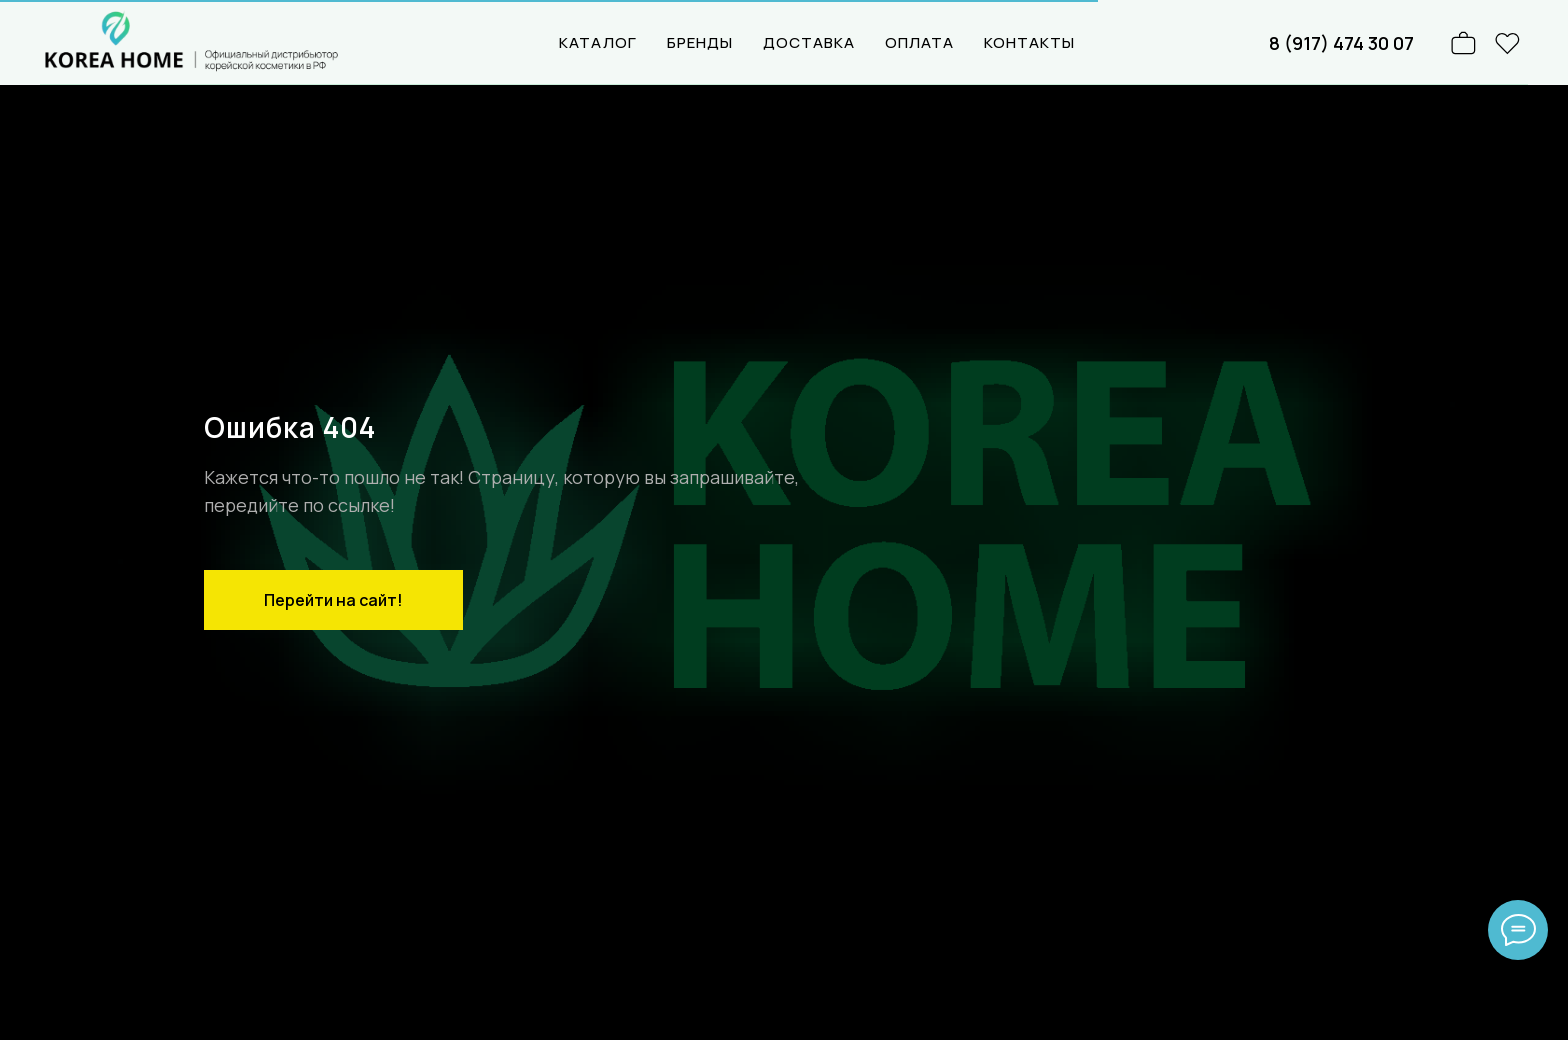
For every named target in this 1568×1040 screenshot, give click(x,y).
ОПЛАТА (919, 42)
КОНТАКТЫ (1029, 42)
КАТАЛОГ (598, 42)
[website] (1508, 43)
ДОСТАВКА (809, 42)
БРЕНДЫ (700, 42)
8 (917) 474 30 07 (1341, 43)
